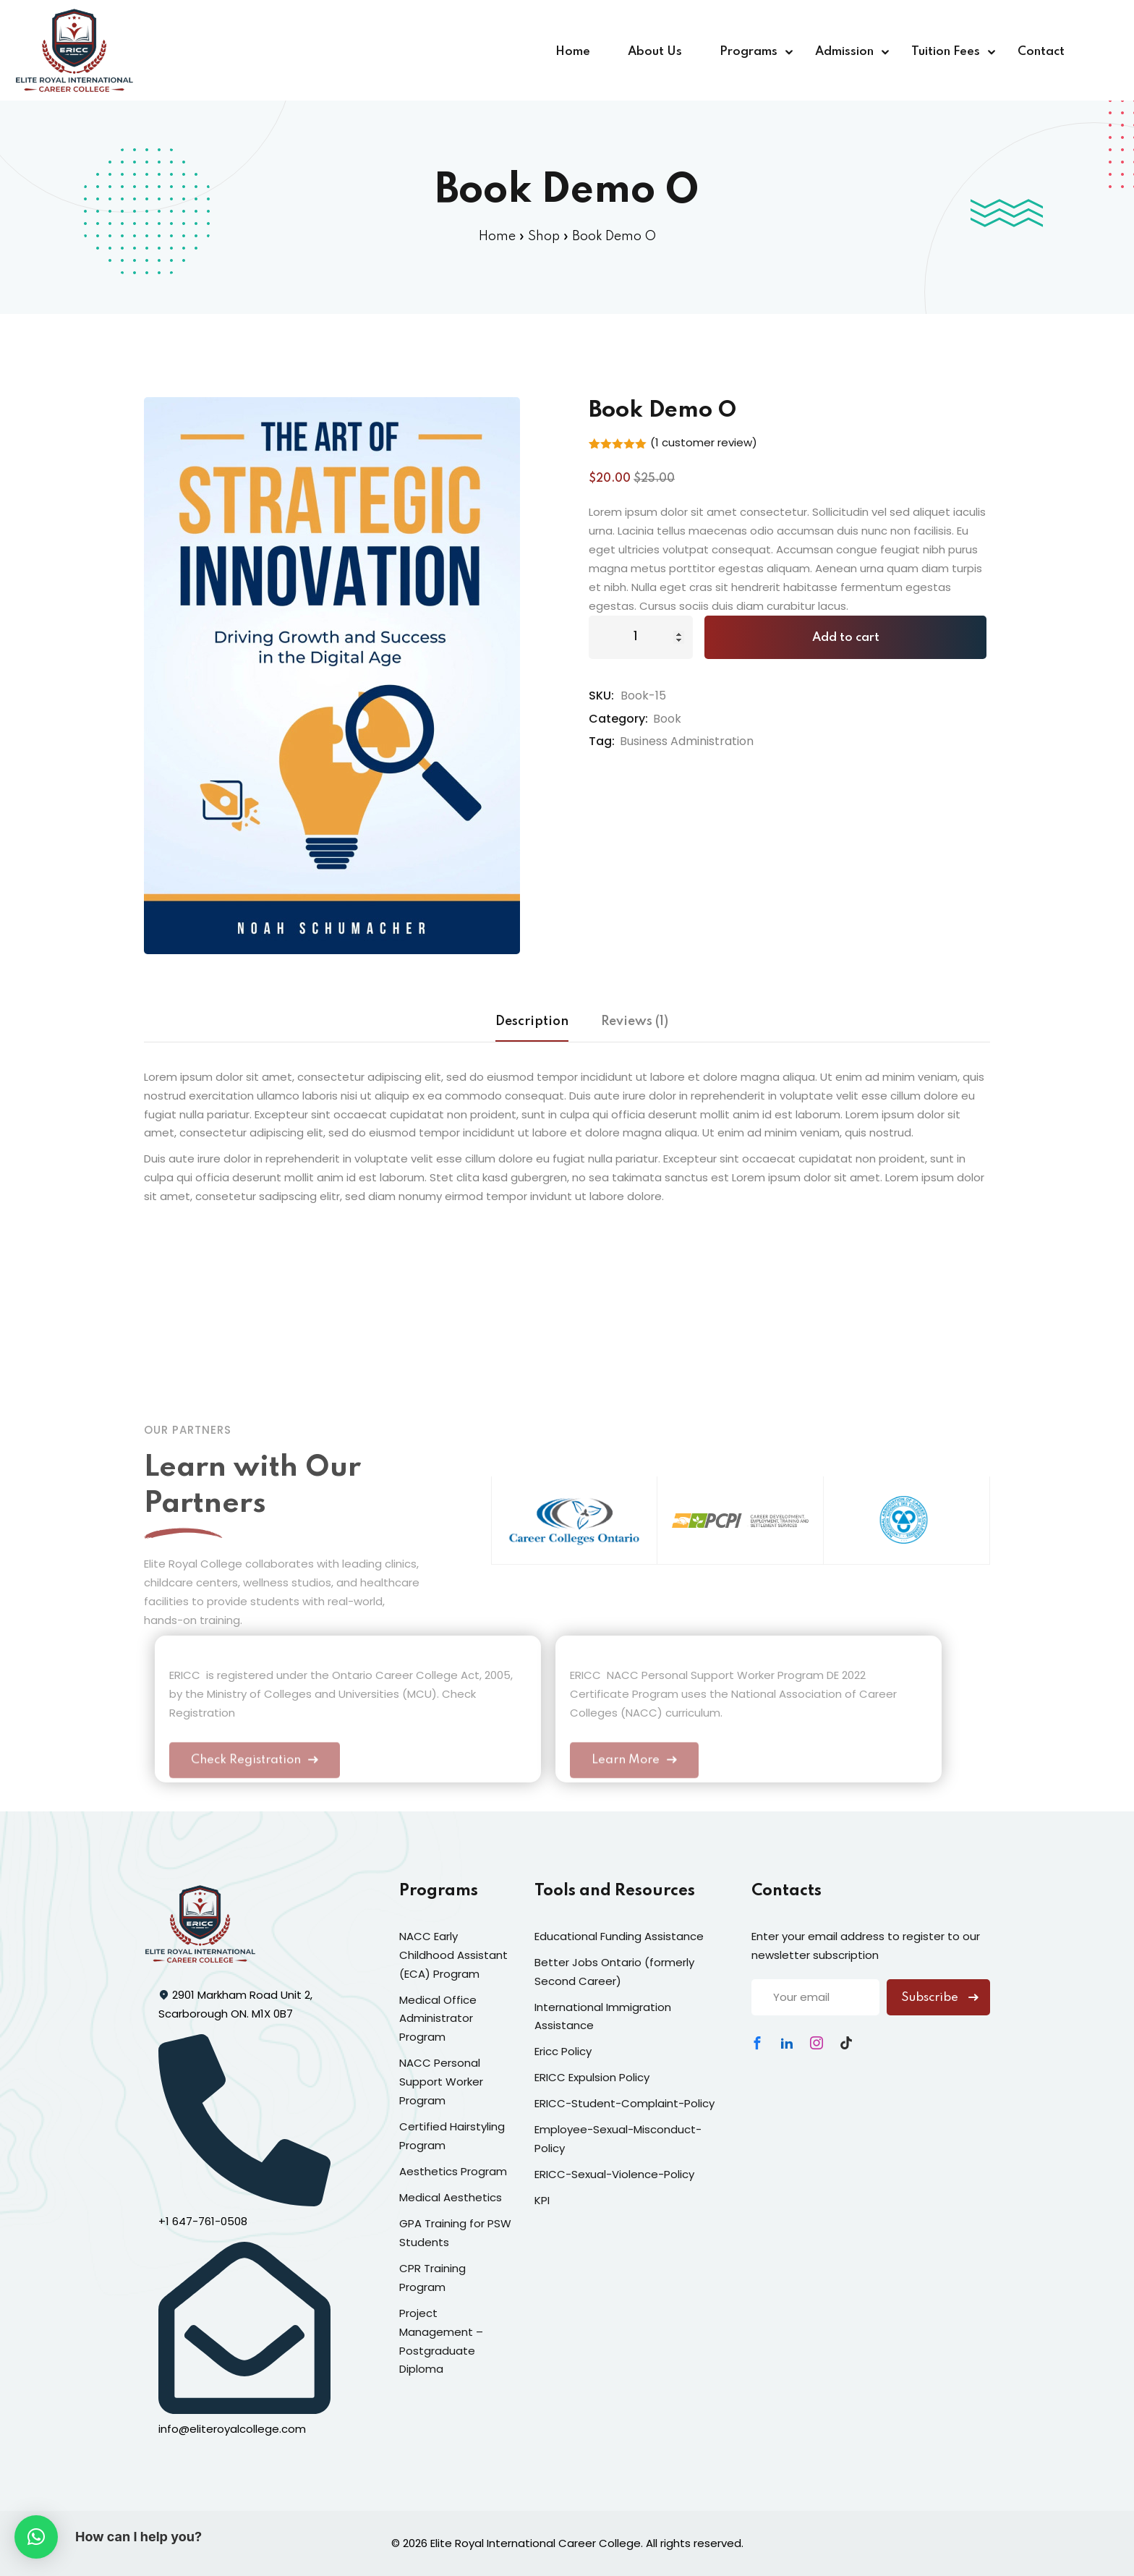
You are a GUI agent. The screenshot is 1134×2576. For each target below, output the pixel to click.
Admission (844, 52)
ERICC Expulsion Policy (591, 2077)
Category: (618, 718)
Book (667, 718)
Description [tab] (531, 1021)
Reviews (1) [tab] (634, 1021)
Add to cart (845, 638)
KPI (542, 2200)
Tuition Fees (945, 52)
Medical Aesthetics (450, 2197)
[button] (36, 2537)
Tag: (602, 741)
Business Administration (687, 741)
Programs (748, 52)
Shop (544, 236)
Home (572, 52)
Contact (1041, 52)
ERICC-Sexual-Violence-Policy (614, 2174)
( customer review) (703, 442)
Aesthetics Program (453, 2171)
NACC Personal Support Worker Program (441, 2081)
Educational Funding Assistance (619, 1936)
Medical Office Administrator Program (438, 2018)
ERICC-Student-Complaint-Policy (624, 2103)
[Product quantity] (641, 637)
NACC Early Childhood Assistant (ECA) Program (453, 1955)
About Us (655, 52)
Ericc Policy (563, 2051)
